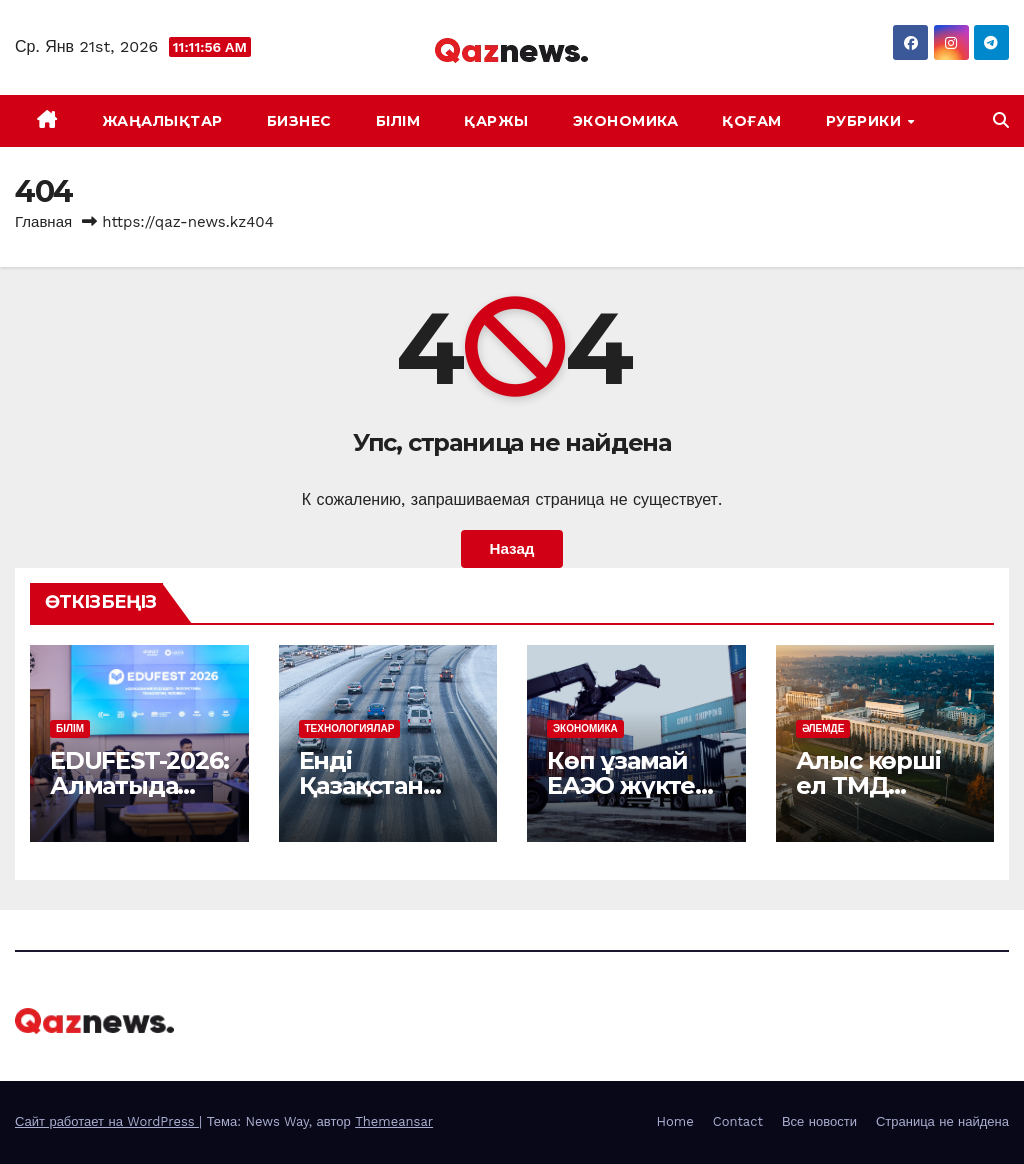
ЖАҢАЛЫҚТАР (162, 121)
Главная (43, 222)
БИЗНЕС (299, 121)
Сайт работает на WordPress (107, 1121)
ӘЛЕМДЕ (823, 728)
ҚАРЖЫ (496, 121)
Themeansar (394, 1121)
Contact (738, 1121)
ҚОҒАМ (752, 121)
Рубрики (866, 121)
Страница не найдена (942, 1121)
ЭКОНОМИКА (626, 121)
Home (675, 1121)
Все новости (819, 1121)
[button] (1001, 120)
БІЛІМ (398, 121)
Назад (511, 549)
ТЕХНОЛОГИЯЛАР (350, 728)
